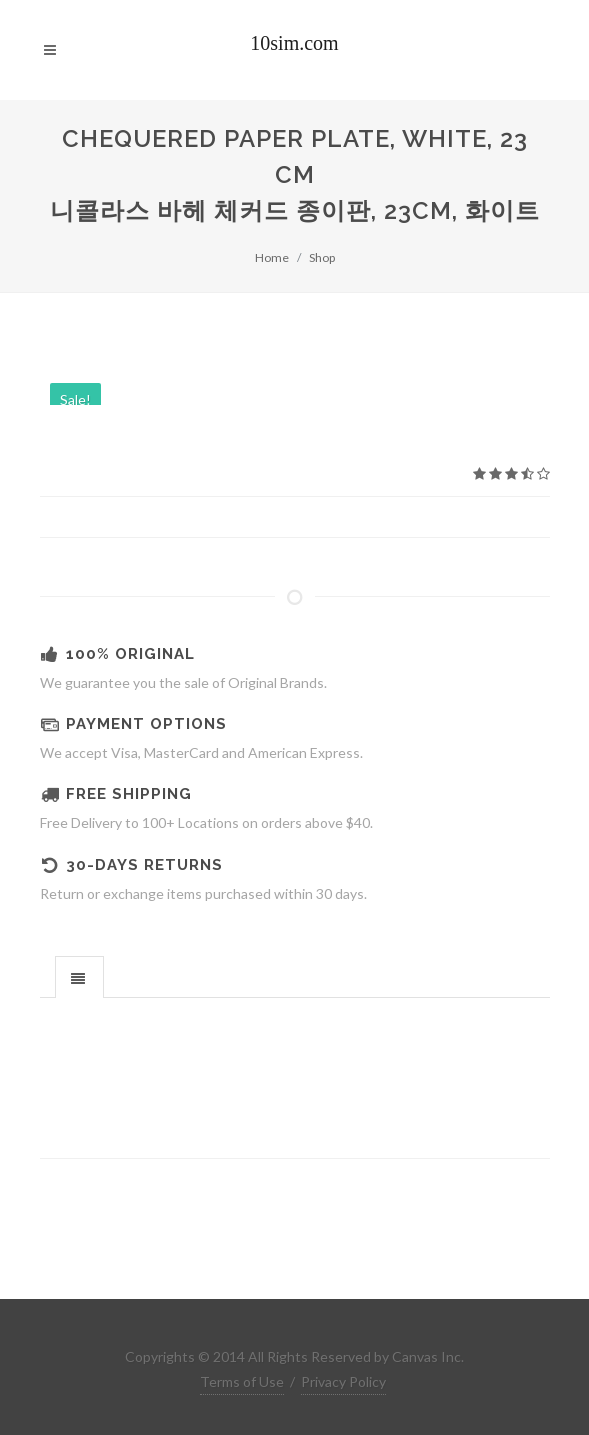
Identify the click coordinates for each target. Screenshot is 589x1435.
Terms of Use (242, 1381)
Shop (322, 257)
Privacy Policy (343, 1381)
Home (272, 257)
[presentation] (79, 978)
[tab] (79, 976)
